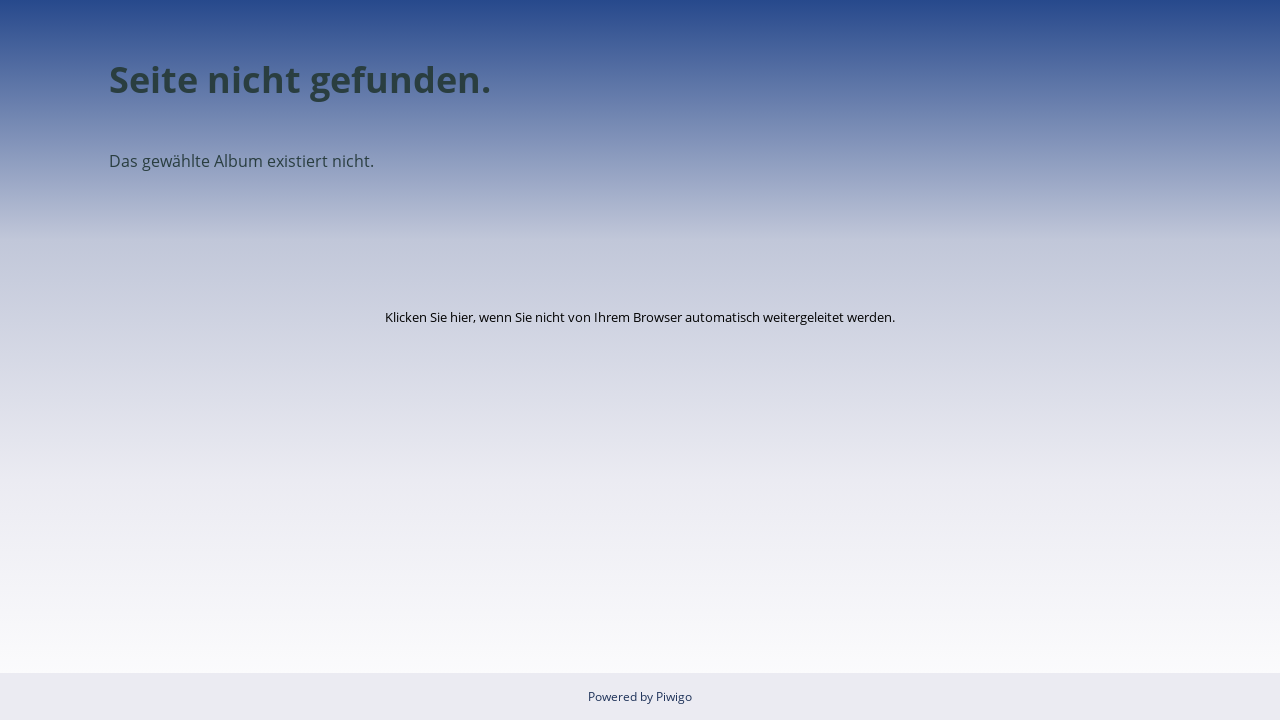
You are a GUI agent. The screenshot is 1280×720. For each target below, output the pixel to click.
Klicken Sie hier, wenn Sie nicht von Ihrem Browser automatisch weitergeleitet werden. (640, 317)
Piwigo (674, 696)
